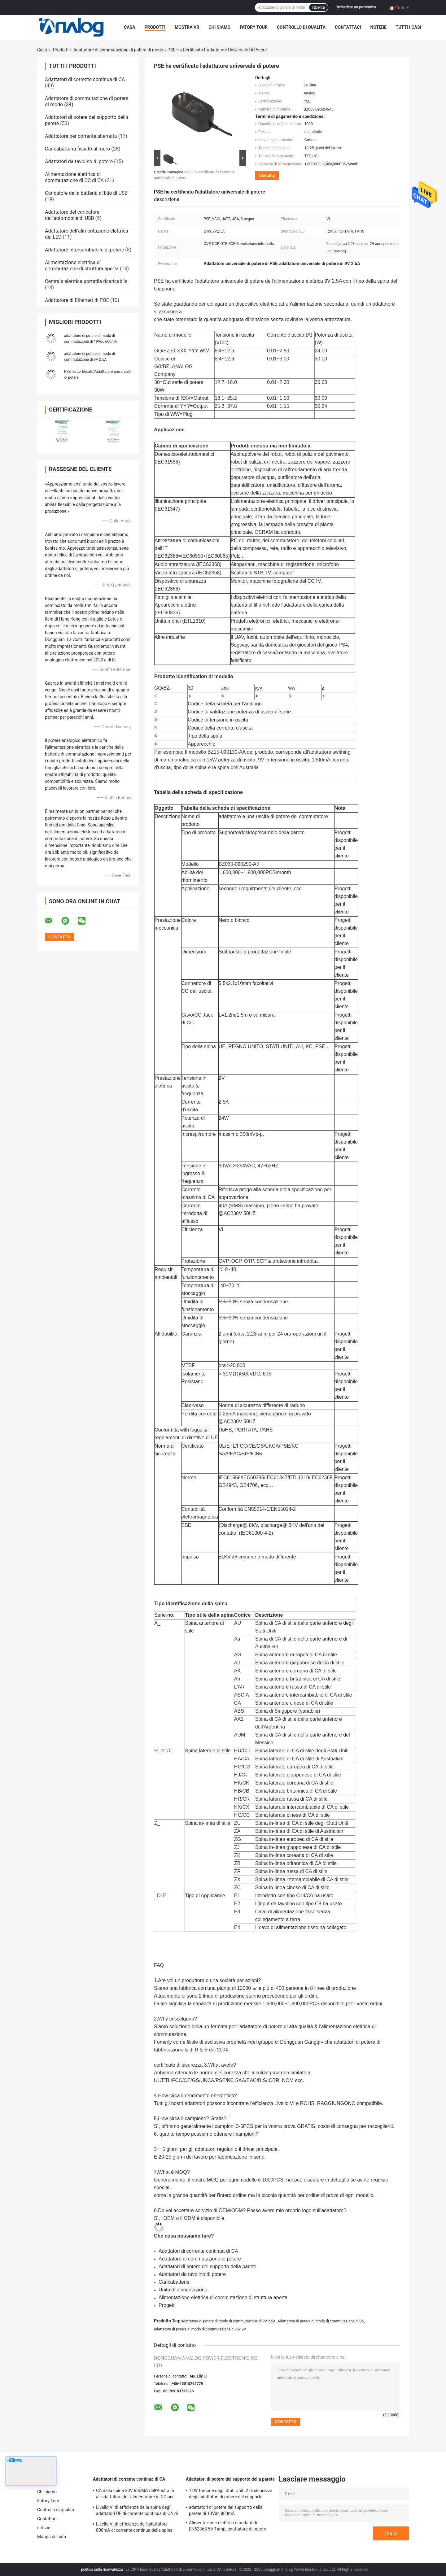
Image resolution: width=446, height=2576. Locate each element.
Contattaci (348, 27)
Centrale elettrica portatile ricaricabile (86, 281)
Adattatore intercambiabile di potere (84, 250)
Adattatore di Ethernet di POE (77, 300)
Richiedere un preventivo (356, 7)
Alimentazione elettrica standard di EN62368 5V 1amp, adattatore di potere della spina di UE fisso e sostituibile (227, 2526)
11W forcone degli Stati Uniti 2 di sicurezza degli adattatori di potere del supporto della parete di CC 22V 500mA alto (231, 2494)
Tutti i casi (408, 27)
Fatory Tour (254, 27)
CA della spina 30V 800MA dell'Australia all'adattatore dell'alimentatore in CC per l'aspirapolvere (135, 2494)
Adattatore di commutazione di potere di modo (118, 49)
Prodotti (155, 27)
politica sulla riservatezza (102, 2569)
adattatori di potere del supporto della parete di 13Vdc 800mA (226, 2510)
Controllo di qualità (301, 27)
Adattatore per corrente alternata (81, 136)
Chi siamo (219, 27)
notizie (378, 27)
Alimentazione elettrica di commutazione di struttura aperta (82, 265)
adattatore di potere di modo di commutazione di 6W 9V (200, 2329)
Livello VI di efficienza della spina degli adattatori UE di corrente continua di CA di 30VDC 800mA (137, 2511)
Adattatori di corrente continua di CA (85, 79)
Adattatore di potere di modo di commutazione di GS (321, 2321)
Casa (129, 27)
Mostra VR (187, 27)
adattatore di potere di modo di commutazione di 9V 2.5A (228, 2321)
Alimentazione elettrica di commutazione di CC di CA (74, 177)
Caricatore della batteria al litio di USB (86, 193)
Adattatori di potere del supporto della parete (230, 2479)
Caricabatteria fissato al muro (77, 149)
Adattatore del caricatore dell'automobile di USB (72, 215)
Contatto (267, 175)
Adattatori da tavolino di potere (79, 161)
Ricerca (318, 7)
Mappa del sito (51, 2536)
